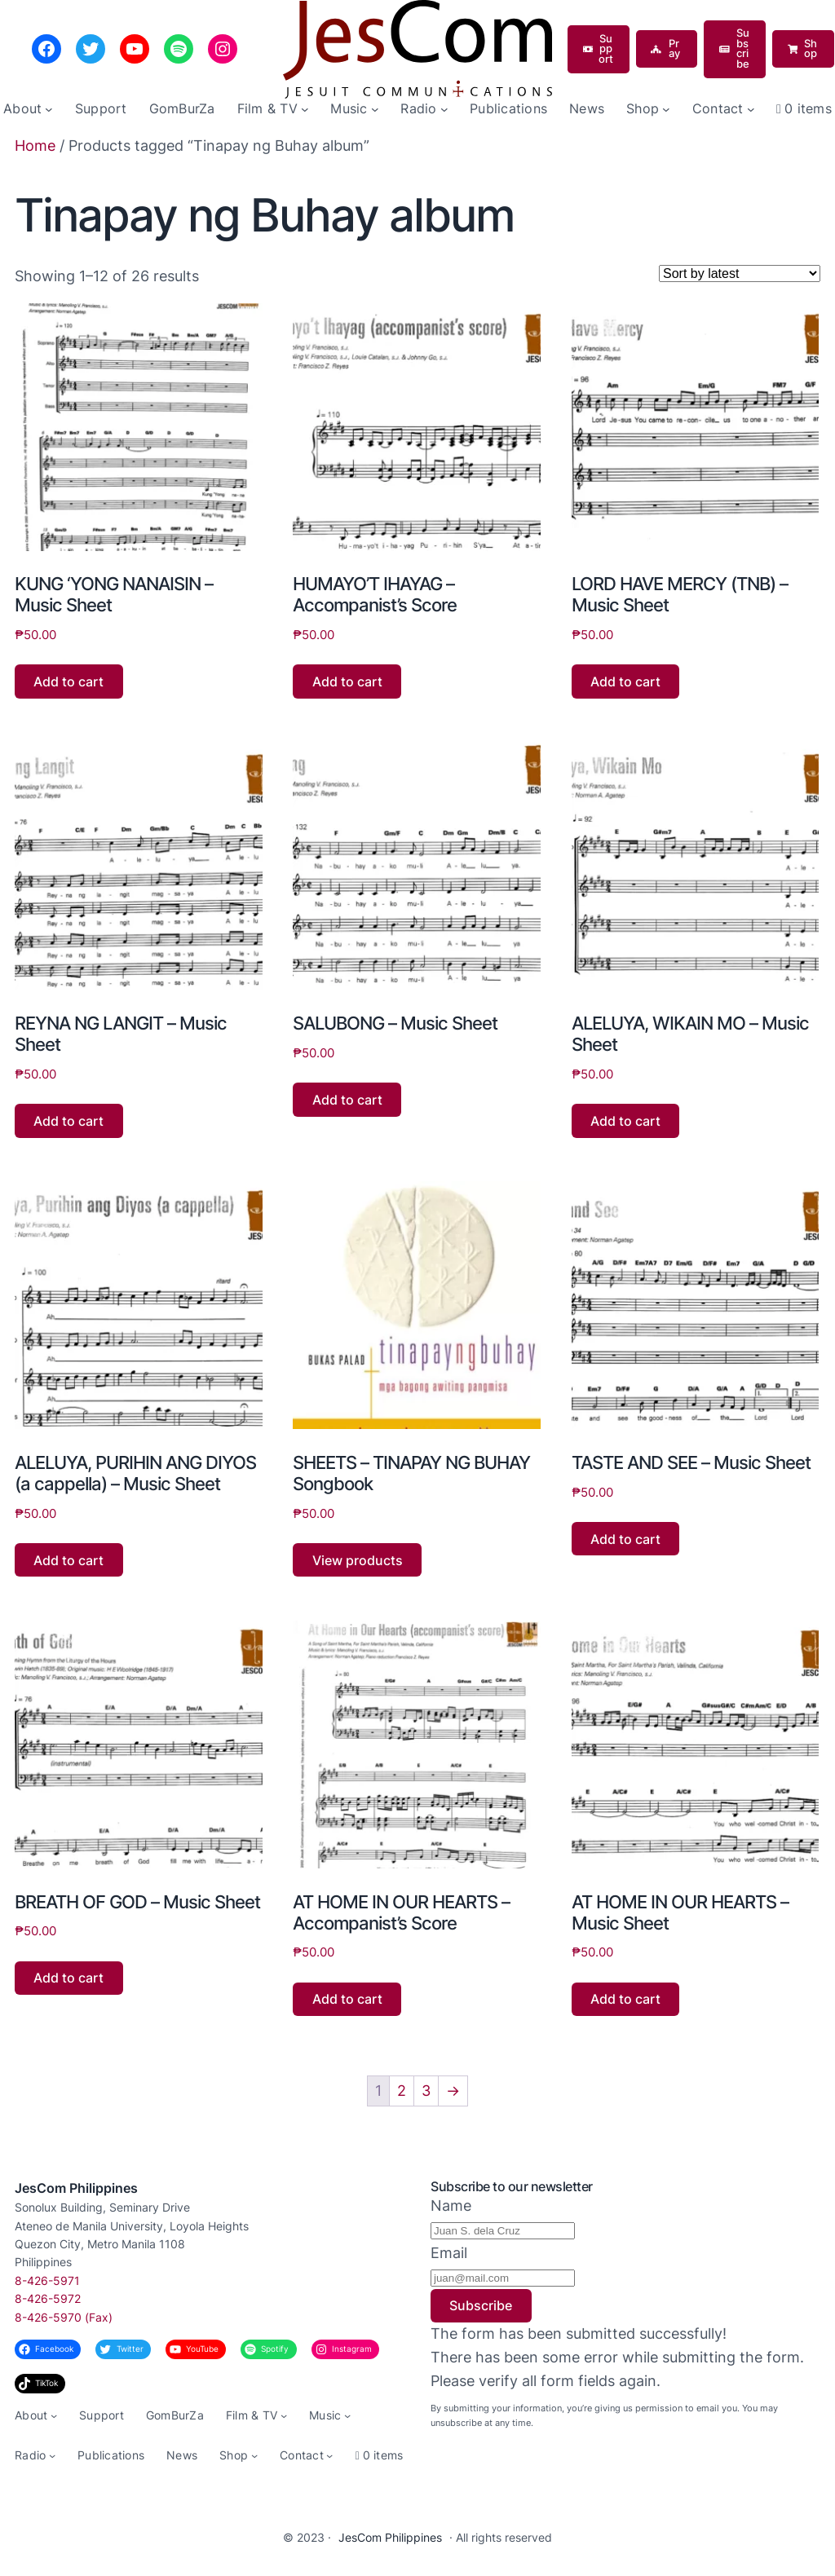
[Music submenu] (375, 109)
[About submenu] (49, 109)
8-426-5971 (47, 2280)
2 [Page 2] (401, 2090)
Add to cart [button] (68, 681)
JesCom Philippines (76, 2188)
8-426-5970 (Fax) (64, 2317)
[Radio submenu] (444, 109)
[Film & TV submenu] (305, 109)
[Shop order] (739, 273)
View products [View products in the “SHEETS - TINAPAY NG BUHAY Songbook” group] (357, 1560)
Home (35, 145)
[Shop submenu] (666, 109)
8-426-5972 (48, 2298)
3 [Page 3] (426, 2090)
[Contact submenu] (751, 109)
